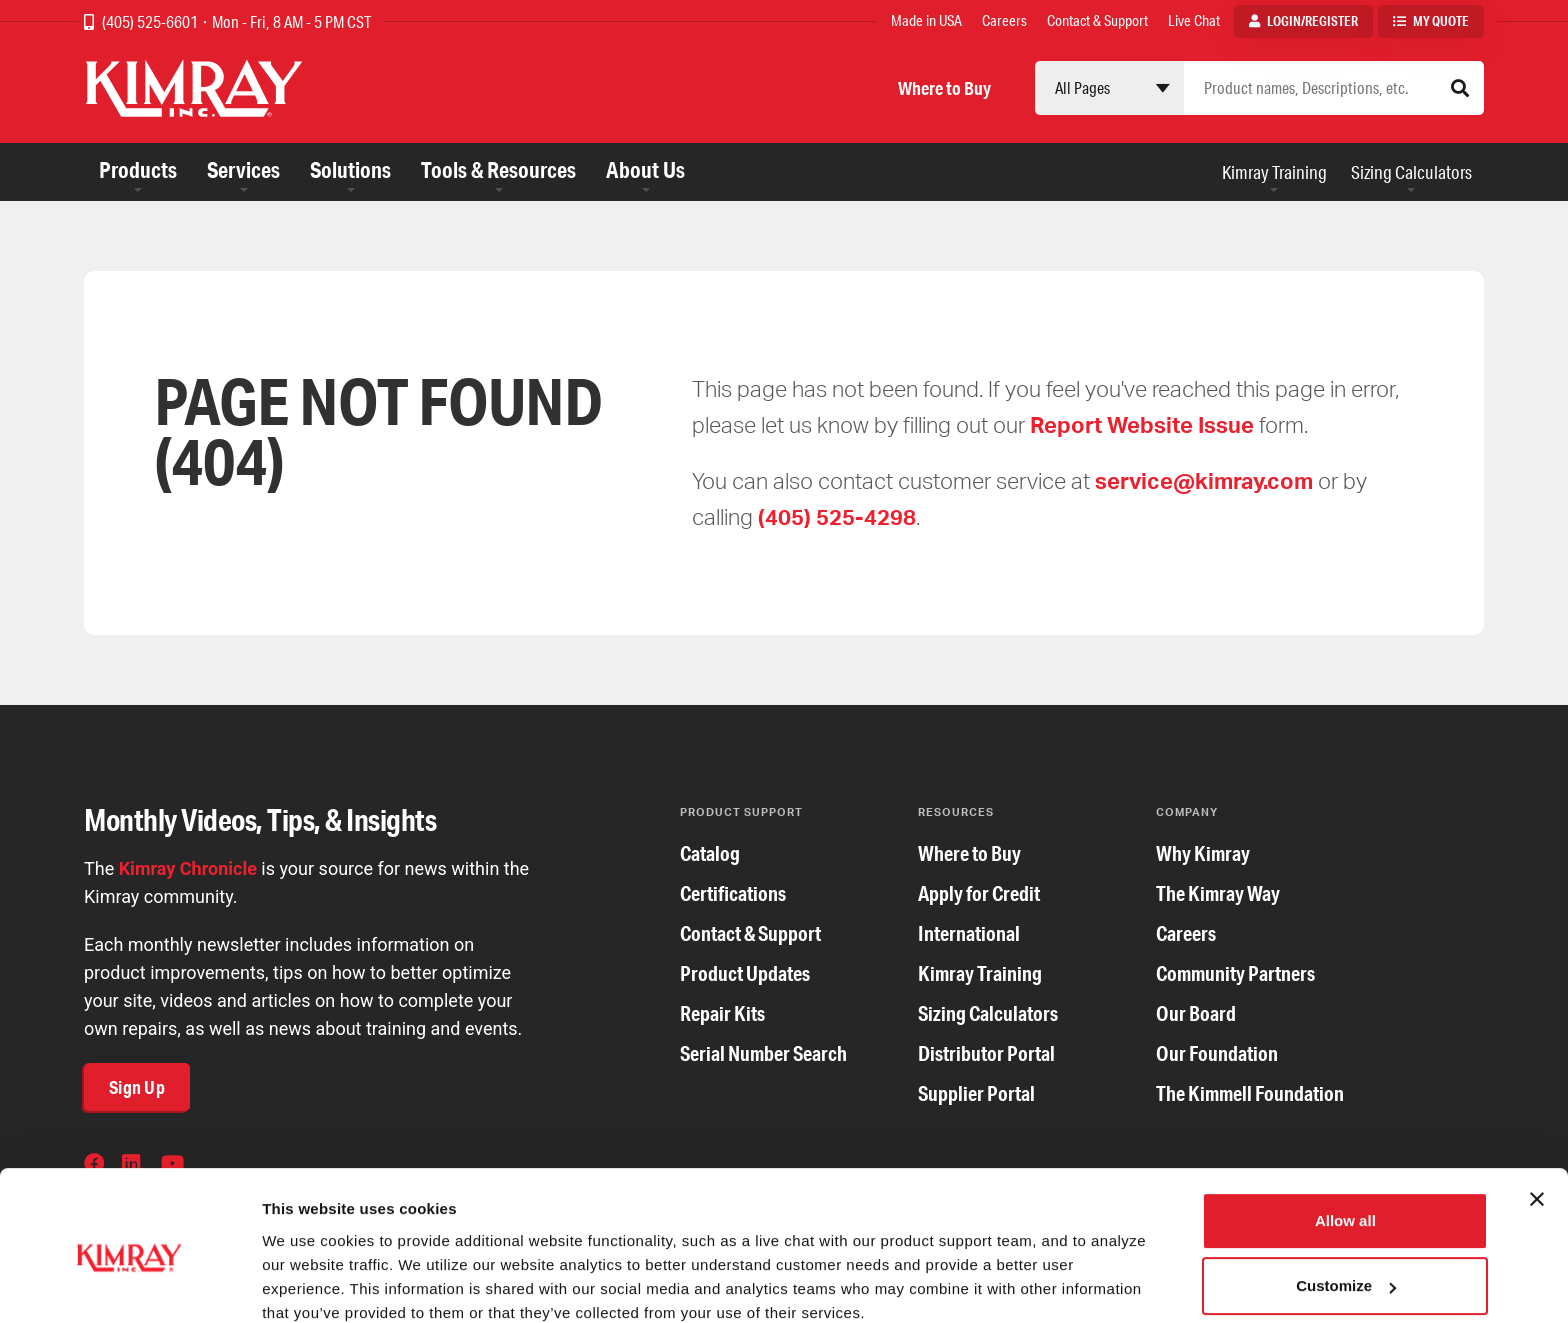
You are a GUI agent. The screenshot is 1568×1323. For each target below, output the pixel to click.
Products (138, 169)
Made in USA (926, 20)
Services (243, 169)
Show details (308, 1283)
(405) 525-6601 (151, 21)
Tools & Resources (498, 169)
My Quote (1441, 21)
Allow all (1345, 1136)
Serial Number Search (763, 1053)
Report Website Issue (1142, 424)
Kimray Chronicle (188, 868)
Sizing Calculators (1411, 172)
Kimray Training (1274, 172)
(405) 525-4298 (837, 516)
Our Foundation (1217, 1053)
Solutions (350, 169)
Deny (1345, 1267)
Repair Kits (722, 1013)
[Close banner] (1537, 1115)
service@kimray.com (1204, 480)
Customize (1346, 1201)
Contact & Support (1097, 20)
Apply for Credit (979, 893)
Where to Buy (944, 88)
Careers (1004, 20)
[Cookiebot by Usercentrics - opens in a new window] (129, 1284)
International (969, 933)
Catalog (710, 853)
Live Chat (1194, 20)
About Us (645, 169)
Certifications (733, 893)
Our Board (1196, 1013)
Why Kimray (1203, 853)
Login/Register (1312, 21)
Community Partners (1235, 973)
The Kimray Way (1218, 893)
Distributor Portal (986, 1053)
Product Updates (745, 973)
